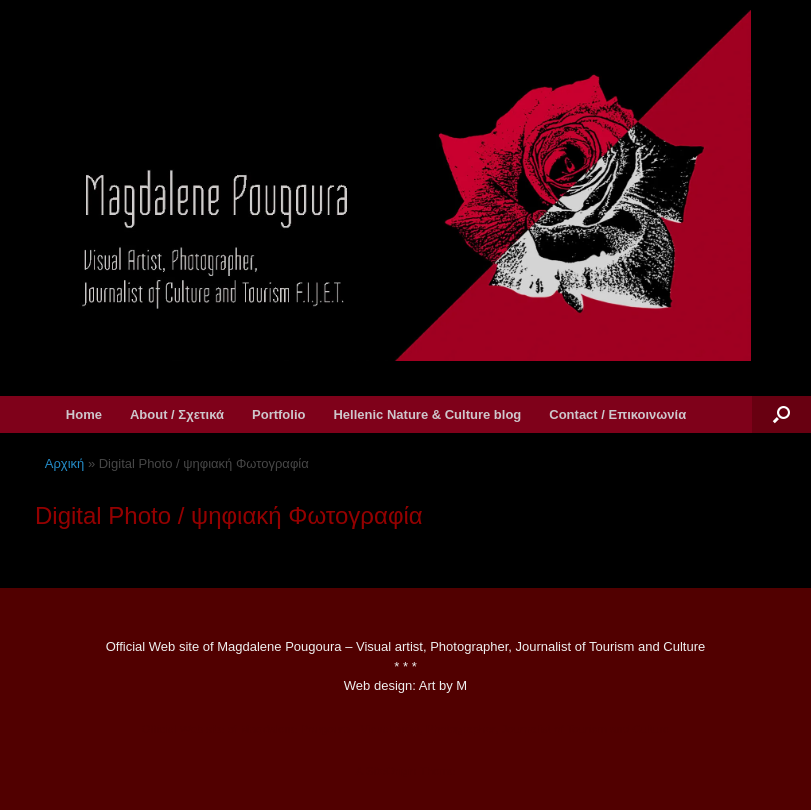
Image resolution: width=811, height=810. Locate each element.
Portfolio (278, 414)
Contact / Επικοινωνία (617, 414)
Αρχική (65, 463)
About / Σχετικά (177, 414)
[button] (781, 414)
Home (84, 414)
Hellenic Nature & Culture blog (427, 414)
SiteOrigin (391, 771)
